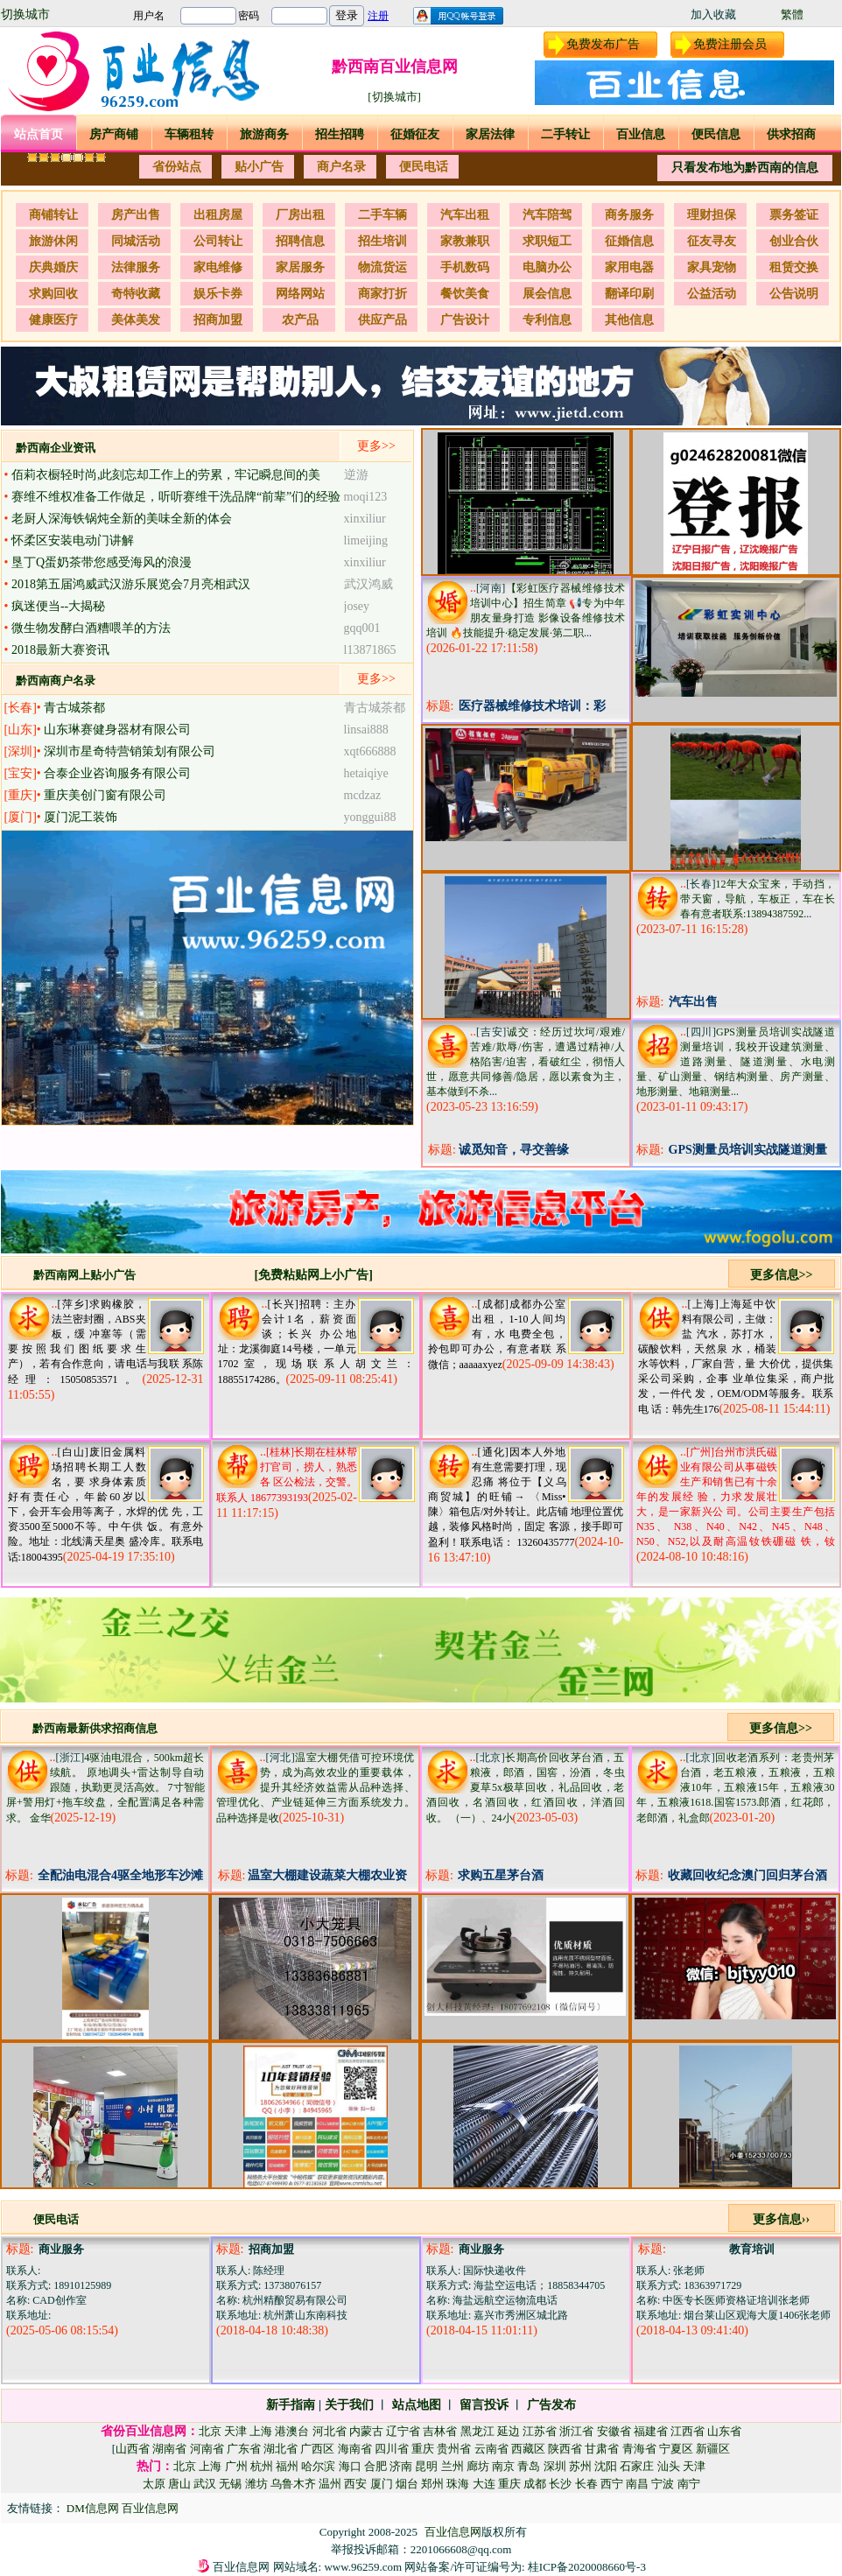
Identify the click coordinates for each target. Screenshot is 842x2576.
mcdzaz (363, 795)
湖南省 (169, 2448)
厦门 (381, 2483)
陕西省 (565, 2448)
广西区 (317, 2448)
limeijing (366, 540)
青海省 (639, 2448)
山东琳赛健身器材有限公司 (117, 729)
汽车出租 (464, 214)
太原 (154, 2483)
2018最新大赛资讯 (60, 649)
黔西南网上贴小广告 (84, 1274)
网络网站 (300, 293)
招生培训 (382, 241)
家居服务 (300, 267)
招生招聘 (339, 134)
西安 (355, 2483)
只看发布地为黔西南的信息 (744, 167)
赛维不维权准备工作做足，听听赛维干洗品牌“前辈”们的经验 (175, 496)
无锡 (230, 2483)
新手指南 (290, 2404)
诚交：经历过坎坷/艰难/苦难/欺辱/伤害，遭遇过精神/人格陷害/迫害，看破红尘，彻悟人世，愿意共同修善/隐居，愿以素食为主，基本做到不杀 (525, 1062)
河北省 (329, 2431)
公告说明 (793, 293)
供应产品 (382, 319)
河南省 (207, 2448)
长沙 (560, 2483)
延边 (508, 2431)
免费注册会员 (730, 44)
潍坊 (256, 2483)
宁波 (662, 2483)
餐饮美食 (464, 293)
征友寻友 (711, 241)
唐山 (179, 2483)
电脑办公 (547, 267)
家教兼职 (464, 241)
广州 (236, 2466)
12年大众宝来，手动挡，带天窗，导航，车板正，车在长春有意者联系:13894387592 (757, 899)
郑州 (432, 2483)
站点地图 (416, 2404)
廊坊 (478, 2466)
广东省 (244, 2448)
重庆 (422, 2448)
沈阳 (605, 2466)
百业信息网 (150, 2508)
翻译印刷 (629, 293)
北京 (210, 2431)
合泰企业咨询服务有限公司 (117, 773)
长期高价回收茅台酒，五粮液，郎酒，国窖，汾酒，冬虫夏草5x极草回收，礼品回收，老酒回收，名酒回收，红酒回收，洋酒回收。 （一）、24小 (525, 1787)
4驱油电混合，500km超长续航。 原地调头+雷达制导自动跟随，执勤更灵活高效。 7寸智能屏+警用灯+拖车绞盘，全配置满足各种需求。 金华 (105, 1787)
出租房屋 (217, 214)
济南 (400, 2466)
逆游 (356, 474)
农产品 (300, 319)
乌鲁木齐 (293, 2483)
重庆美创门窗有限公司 (105, 795)
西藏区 (528, 2448)
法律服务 (135, 267)
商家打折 (382, 293)
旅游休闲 (53, 241)
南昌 (637, 2483)
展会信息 (547, 293)
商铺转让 (53, 214)
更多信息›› (781, 2219)
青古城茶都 (74, 707)
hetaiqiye (366, 773)
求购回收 (53, 293)
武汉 (204, 2483)
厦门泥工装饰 (80, 817)
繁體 (792, 14)
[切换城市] (394, 96)
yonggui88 (370, 817)
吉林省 (440, 2431)
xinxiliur (365, 518)
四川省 (392, 2448)
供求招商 (791, 134)
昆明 (426, 2466)
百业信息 (640, 134)
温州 (330, 2483)
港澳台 (292, 2431)
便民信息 (715, 134)
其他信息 (629, 319)
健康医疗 (53, 319)
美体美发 (135, 319)
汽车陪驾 (547, 214)
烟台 (407, 2483)
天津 (235, 2431)
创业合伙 (793, 241)
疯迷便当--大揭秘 (58, 606)
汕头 (668, 2466)
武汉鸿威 (368, 584)
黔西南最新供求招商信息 (95, 1728)
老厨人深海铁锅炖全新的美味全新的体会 (121, 518)
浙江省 (576, 2431)
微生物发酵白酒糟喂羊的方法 (91, 628)
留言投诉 (484, 2404)
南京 (503, 2466)
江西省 (687, 2431)
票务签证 (793, 214)
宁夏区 (676, 2448)
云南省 (491, 2448)
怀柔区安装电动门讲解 (72, 540)
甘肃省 (602, 2448)
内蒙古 (366, 2431)
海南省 (355, 2448)
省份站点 (176, 166)
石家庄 (637, 2466)
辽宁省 (403, 2431)
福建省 (651, 2431)
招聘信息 (300, 241)
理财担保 (711, 214)
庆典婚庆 (53, 267)
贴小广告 (259, 166)
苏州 (580, 2466)
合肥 (375, 2466)
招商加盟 (217, 319)
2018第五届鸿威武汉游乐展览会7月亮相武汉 (130, 584)
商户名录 (341, 166)
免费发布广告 (603, 44)
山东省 (724, 2431)
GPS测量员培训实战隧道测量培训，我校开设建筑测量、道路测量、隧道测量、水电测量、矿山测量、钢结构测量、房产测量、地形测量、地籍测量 (735, 1062)
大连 (484, 2483)
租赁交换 (793, 267)
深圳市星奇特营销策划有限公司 (129, 751)
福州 (287, 2466)
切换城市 (25, 14)
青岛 (528, 2466)
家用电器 (629, 267)
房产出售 (135, 214)
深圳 (555, 2466)
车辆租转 (189, 134)
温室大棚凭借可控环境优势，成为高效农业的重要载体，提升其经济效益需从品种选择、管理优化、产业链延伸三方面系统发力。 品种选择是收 (315, 1787)
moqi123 (366, 496)
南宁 (688, 2483)
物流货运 (382, 267)
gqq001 (362, 628)
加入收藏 (713, 14)
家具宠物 (711, 267)
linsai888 (366, 729)
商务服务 (629, 214)
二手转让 (565, 134)
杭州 (261, 2466)
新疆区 (713, 2448)
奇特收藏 (135, 293)
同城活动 (135, 241)
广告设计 (464, 319)
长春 (586, 2483)
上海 (260, 2431)
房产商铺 (113, 134)
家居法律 (490, 134)
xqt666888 (370, 751)
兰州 (452, 2466)
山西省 (133, 2448)
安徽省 (614, 2431)
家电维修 (217, 267)
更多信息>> (781, 1274)
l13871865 (370, 649)
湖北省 (280, 2448)
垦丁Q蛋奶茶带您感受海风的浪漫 (101, 562)
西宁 (611, 2483)
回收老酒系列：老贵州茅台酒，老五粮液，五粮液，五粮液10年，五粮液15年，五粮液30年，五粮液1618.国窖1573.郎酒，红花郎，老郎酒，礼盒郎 (735, 1787)
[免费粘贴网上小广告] (314, 1274)
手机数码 (464, 267)
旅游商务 (264, 134)
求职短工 (547, 241)
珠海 (457, 2483)
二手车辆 (382, 214)
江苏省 (540, 2431)
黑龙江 (477, 2431)
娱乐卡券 (217, 293)
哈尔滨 (318, 2466)
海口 (350, 2466)
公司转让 (217, 241)
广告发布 (551, 2404)
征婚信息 (629, 241)
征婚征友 (414, 134)
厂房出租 (300, 214)
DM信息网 (94, 2508)
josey (357, 606)
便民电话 (423, 166)
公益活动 (711, 293)
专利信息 (547, 319)
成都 (534, 2483)
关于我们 (349, 2404)
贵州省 (454, 2448)
